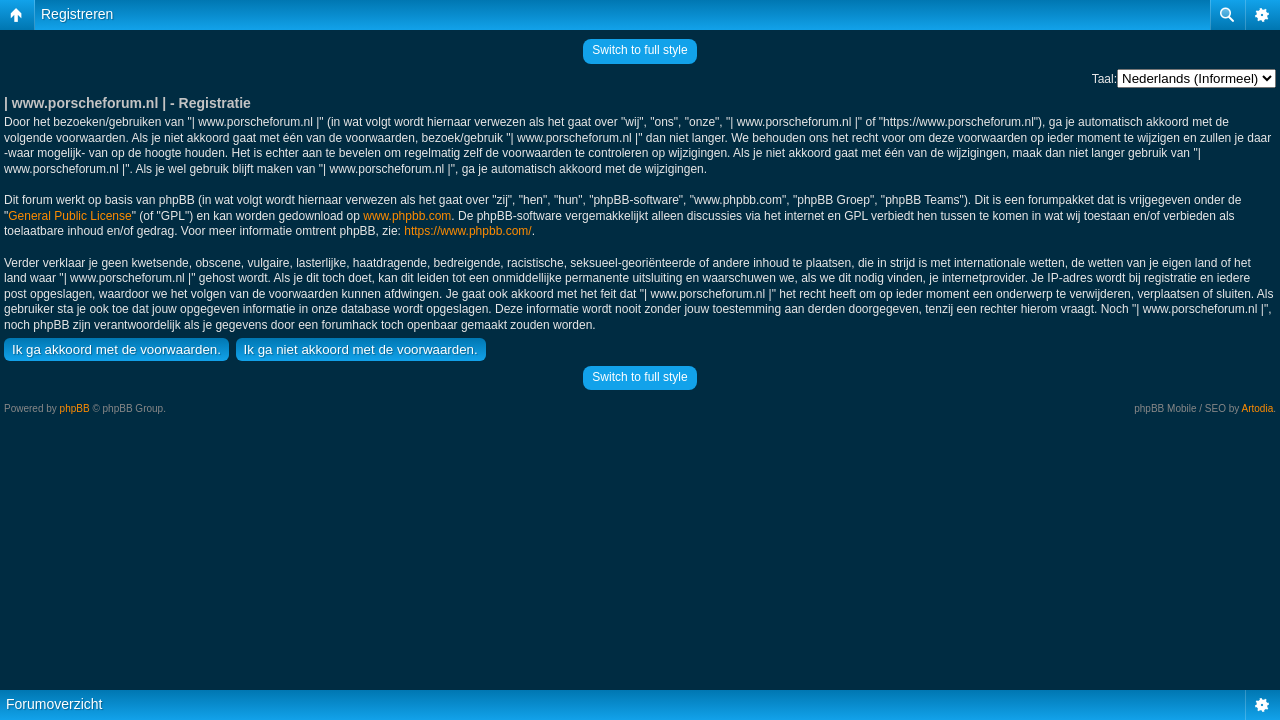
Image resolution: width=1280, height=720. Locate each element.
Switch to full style (639, 50)
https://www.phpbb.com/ (467, 231)
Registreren (77, 14)
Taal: (1104, 79)
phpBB (75, 408)
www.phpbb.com (407, 216)
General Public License (69, 216)
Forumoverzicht (54, 704)
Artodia (1258, 408)
